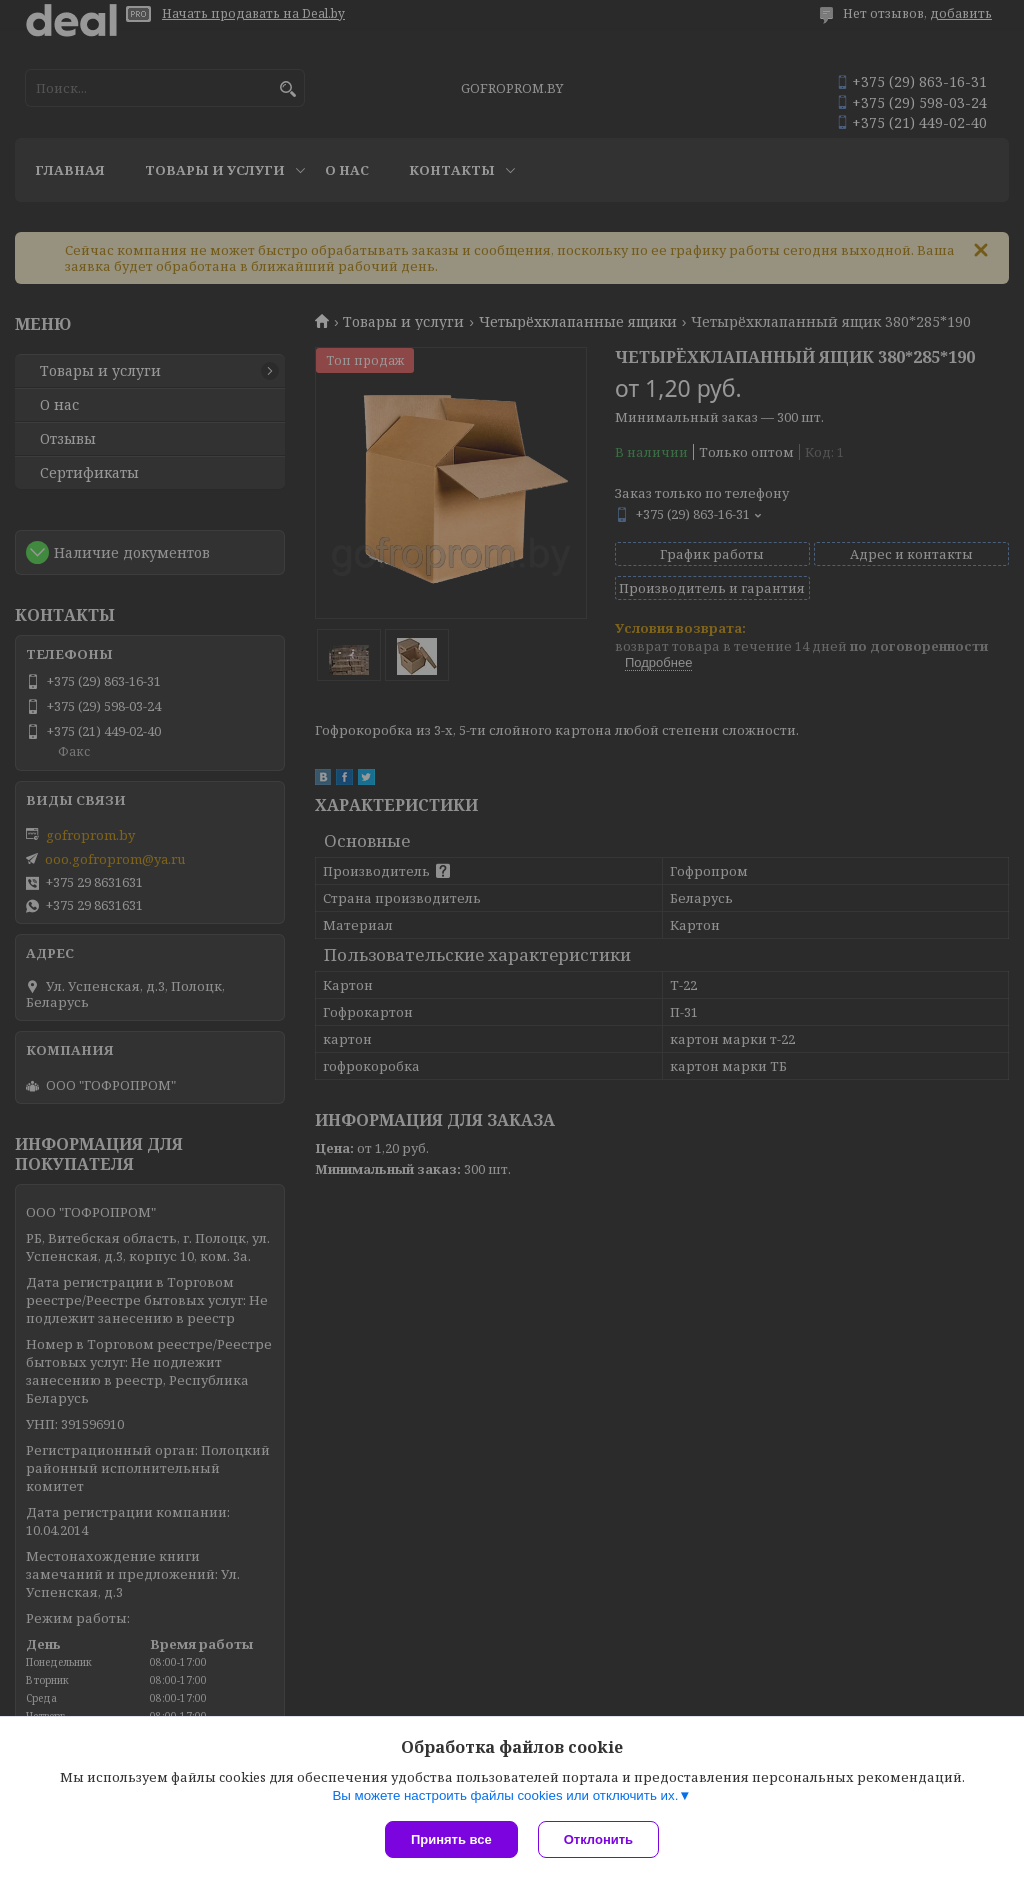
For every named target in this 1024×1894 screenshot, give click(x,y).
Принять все (451, 1839)
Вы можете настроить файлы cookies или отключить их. (505, 1795)
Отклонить (598, 1839)
